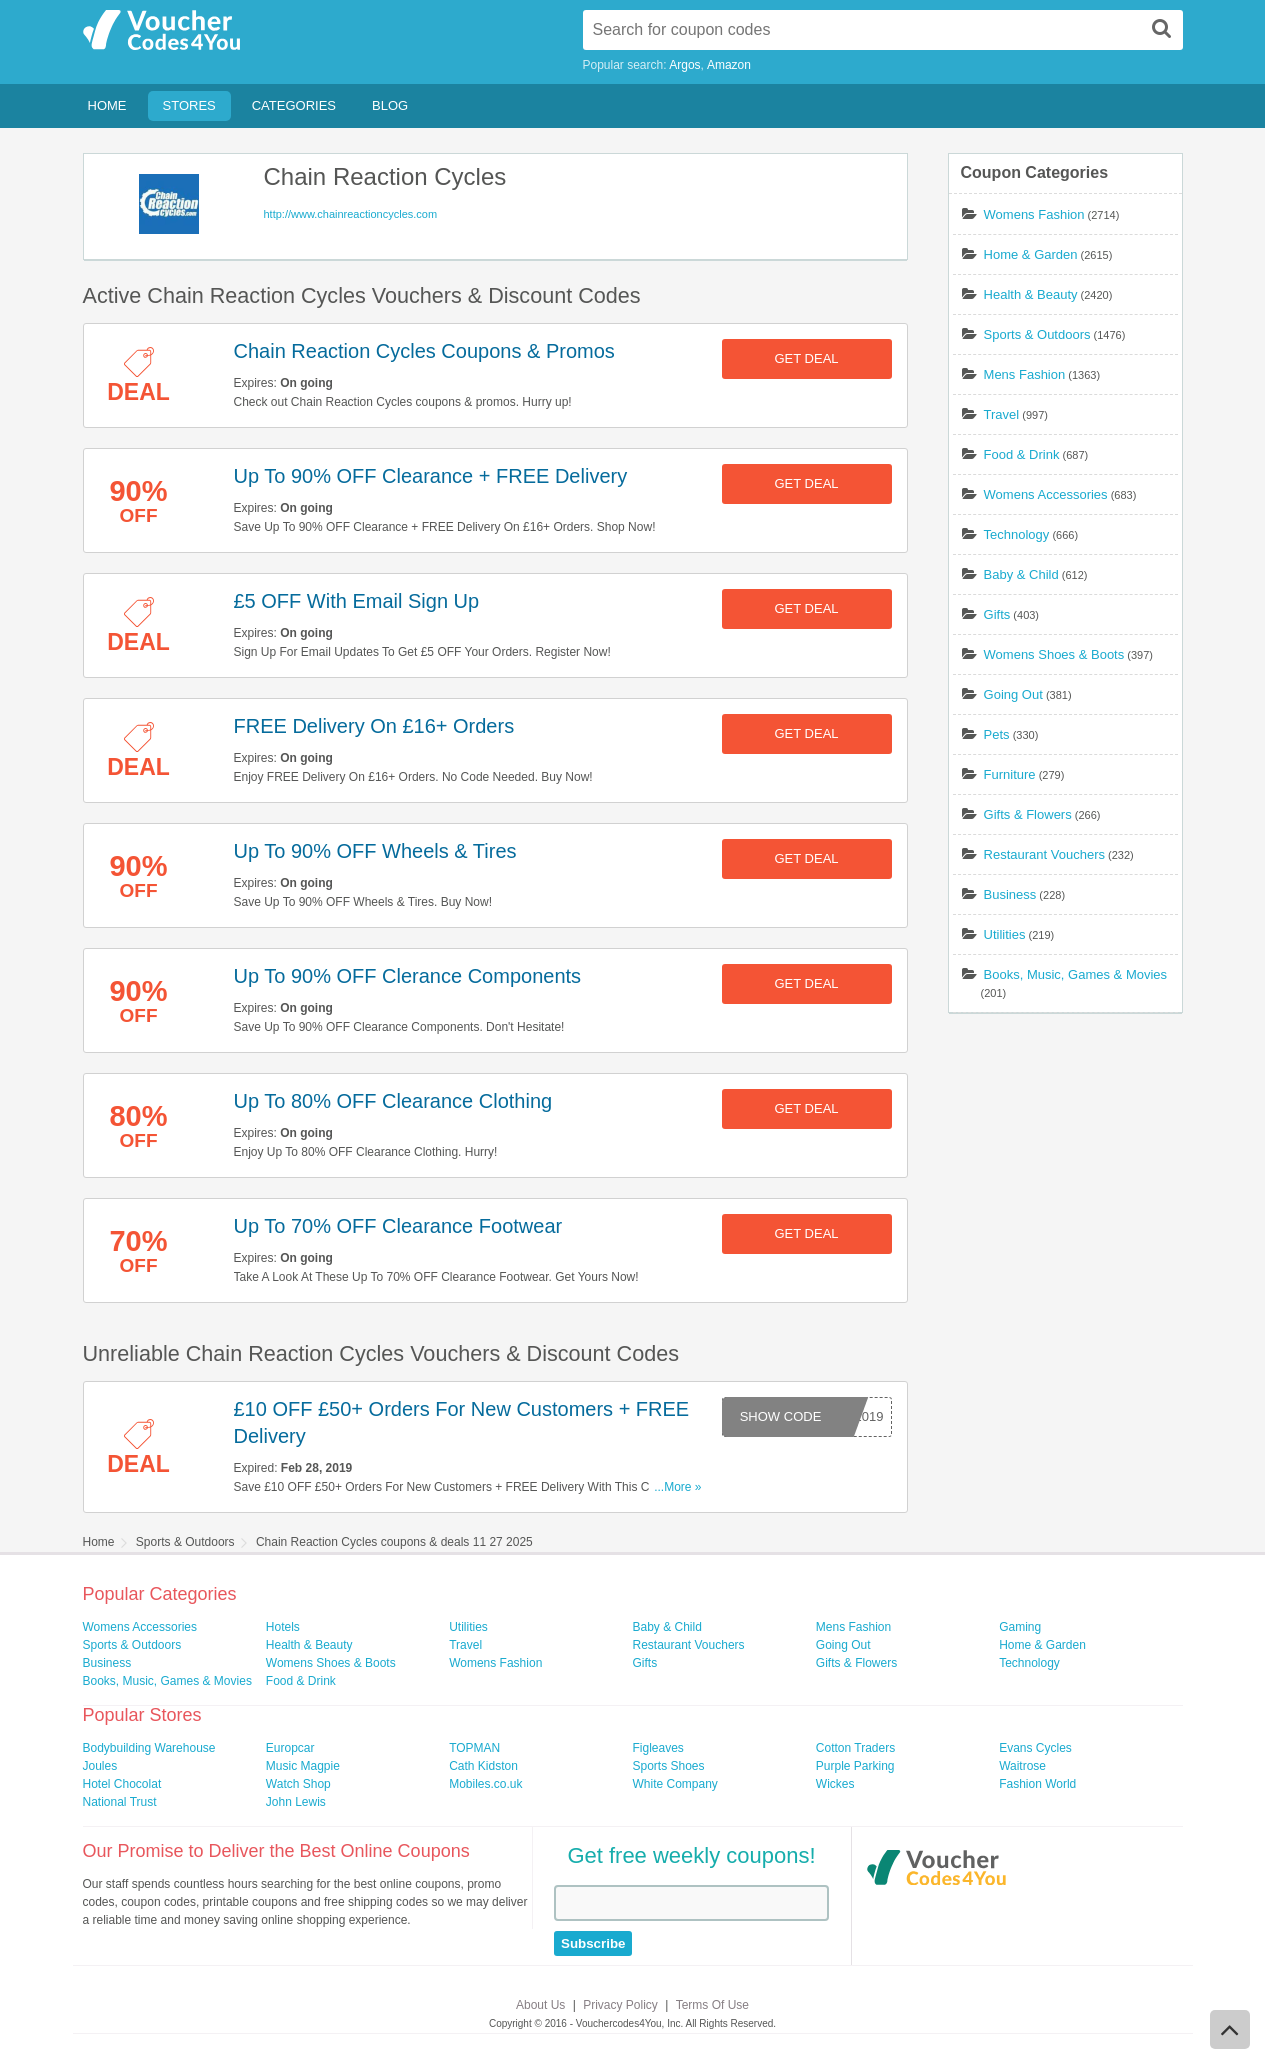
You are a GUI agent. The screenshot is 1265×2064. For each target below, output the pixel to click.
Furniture (1010, 774)
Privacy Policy (620, 2005)
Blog (390, 105)
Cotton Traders (855, 1748)
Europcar (290, 1748)
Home (107, 105)
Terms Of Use (712, 2005)
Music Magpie (303, 1766)
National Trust (120, 1802)
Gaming (1020, 1627)
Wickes (835, 1784)
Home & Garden (1031, 254)
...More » (677, 1487)
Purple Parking (855, 1766)
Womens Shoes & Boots (1054, 654)
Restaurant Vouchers (1044, 854)
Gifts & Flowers (1028, 814)
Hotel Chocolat (122, 1784)
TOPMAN (474, 1748)
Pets (997, 734)
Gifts (997, 614)
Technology (1017, 534)
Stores (189, 105)
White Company (674, 1784)
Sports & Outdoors (1037, 334)
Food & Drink (1022, 454)
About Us (540, 2005)
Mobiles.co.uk (485, 1784)
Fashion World (1037, 1784)
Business (1010, 894)
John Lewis (296, 1802)
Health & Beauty (1031, 294)
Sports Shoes (668, 1766)
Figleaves (657, 1748)
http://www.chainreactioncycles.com (351, 214)
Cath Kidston (483, 1766)
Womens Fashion (1034, 214)
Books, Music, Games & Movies (1076, 974)
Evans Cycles (1035, 1748)
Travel (1002, 414)
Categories (294, 105)
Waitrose (1022, 1766)
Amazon (729, 65)
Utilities (1005, 934)
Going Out (1013, 694)
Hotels (283, 1627)
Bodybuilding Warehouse (149, 1748)
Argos (684, 65)
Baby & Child (1021, 574)
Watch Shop (298, 1784)
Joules (100, 1766)
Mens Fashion (1025, 374)
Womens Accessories (1046, 494)
